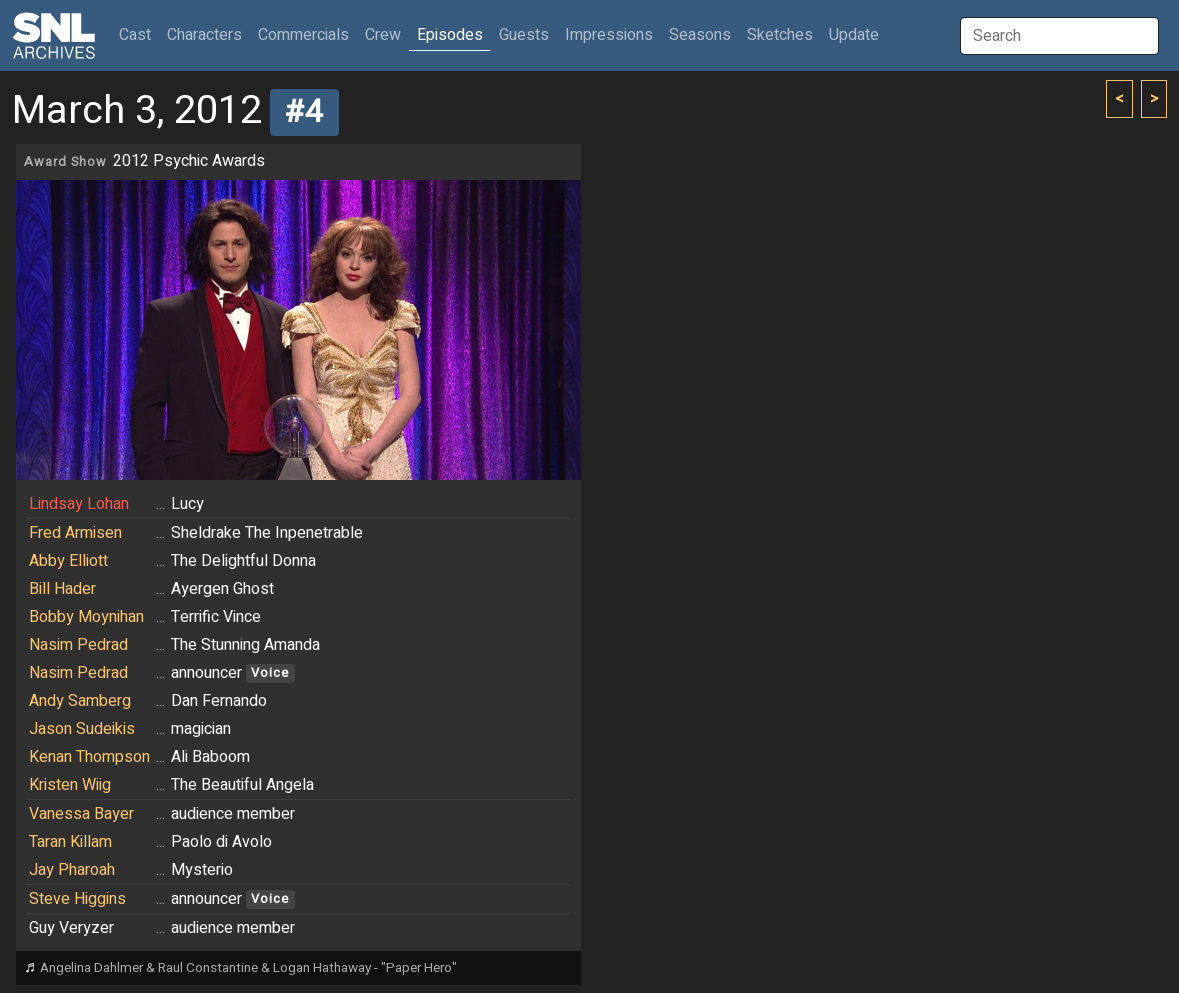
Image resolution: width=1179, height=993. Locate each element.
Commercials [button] (303, 35)
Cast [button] (139, 34)
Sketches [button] (780, 35)
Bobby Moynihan (86, 617)
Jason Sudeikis (82, 729)
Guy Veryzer (71, 928)
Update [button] (854, 35)
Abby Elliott (68, 561)
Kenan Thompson (89, 757)
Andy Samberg (80, 701)
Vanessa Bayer (81, 814)
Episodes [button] (450, 35)
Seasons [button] (700, 35)
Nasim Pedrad (78, 645)
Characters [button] (204, 35)
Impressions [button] (609, 35)
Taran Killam (70, 842)
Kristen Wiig (70, 785)
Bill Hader (62, 589)
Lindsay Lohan (79, 504)
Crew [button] (383, 35)
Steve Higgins (77, 899)
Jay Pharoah (72, 870)
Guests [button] (524, 35)
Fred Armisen (75, 533)
